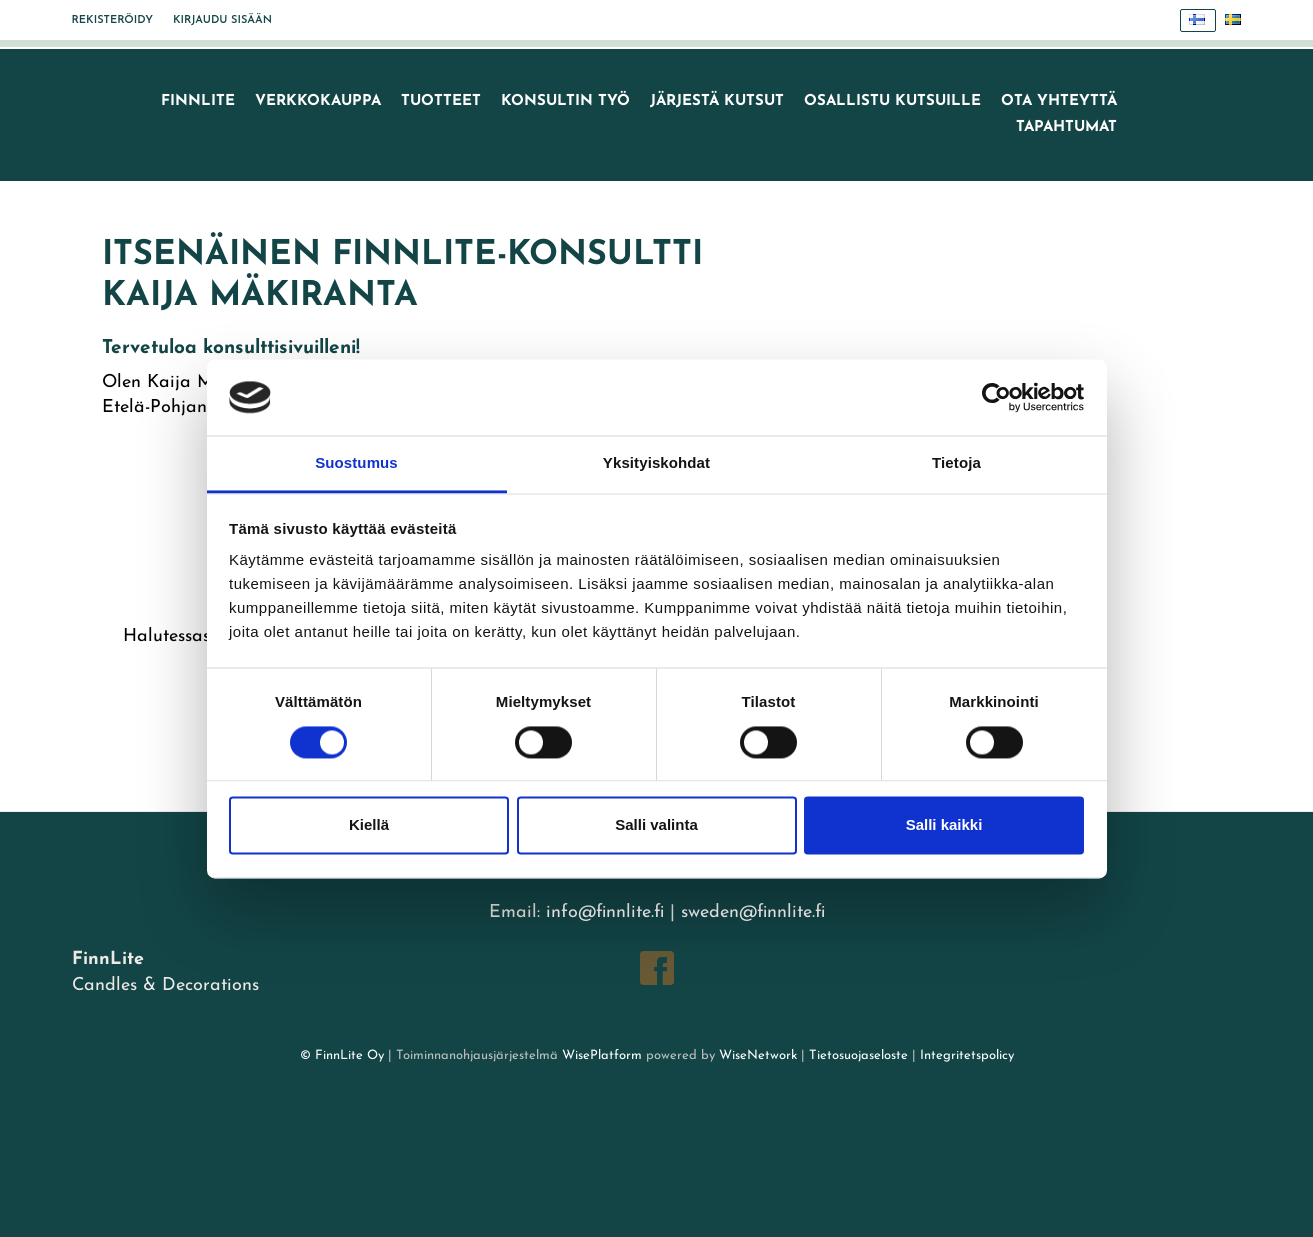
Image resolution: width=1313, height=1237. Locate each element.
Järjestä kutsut (717, 101)
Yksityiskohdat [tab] (656, 463)
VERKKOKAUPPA (318, 101)
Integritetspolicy (965, 1055)
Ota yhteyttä (1059, 101)
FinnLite (198, 101)
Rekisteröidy (112, 20)
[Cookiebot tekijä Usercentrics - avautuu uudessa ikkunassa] (996, 397)
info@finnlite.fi (605, 912)
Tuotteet (441, 101)
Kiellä (369, 825)
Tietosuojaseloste (858, 1055)
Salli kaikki (944, 825)
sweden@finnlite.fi (753, 912)
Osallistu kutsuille (892, 101)
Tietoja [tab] (956, 463)
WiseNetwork (758, 1055)
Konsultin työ (565, 101)
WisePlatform (602, 1055)
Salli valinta (656, 825)
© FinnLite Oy (342, 1055)
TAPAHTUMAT (1066, 127)
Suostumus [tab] (356, 463)
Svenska (1238, 20)
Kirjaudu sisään (222, 20)
